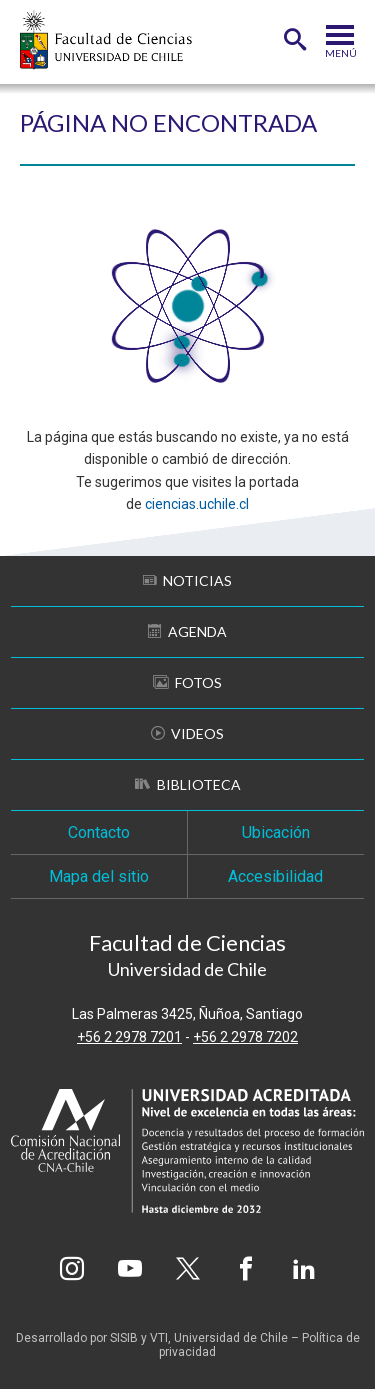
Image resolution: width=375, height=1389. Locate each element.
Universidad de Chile (231, 1338)
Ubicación (276, 832)
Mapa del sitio (99, 876)
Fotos (187, 682)
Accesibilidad (275, 876)
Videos (187, 733)
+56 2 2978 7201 (129, 1037)
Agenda (187, 631)
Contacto (99, 832)
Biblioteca (188, 784)
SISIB (124, 1338)
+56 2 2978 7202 (245, 1037)
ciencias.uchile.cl (197, 504)
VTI (159, 1338)
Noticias (187, 580)
